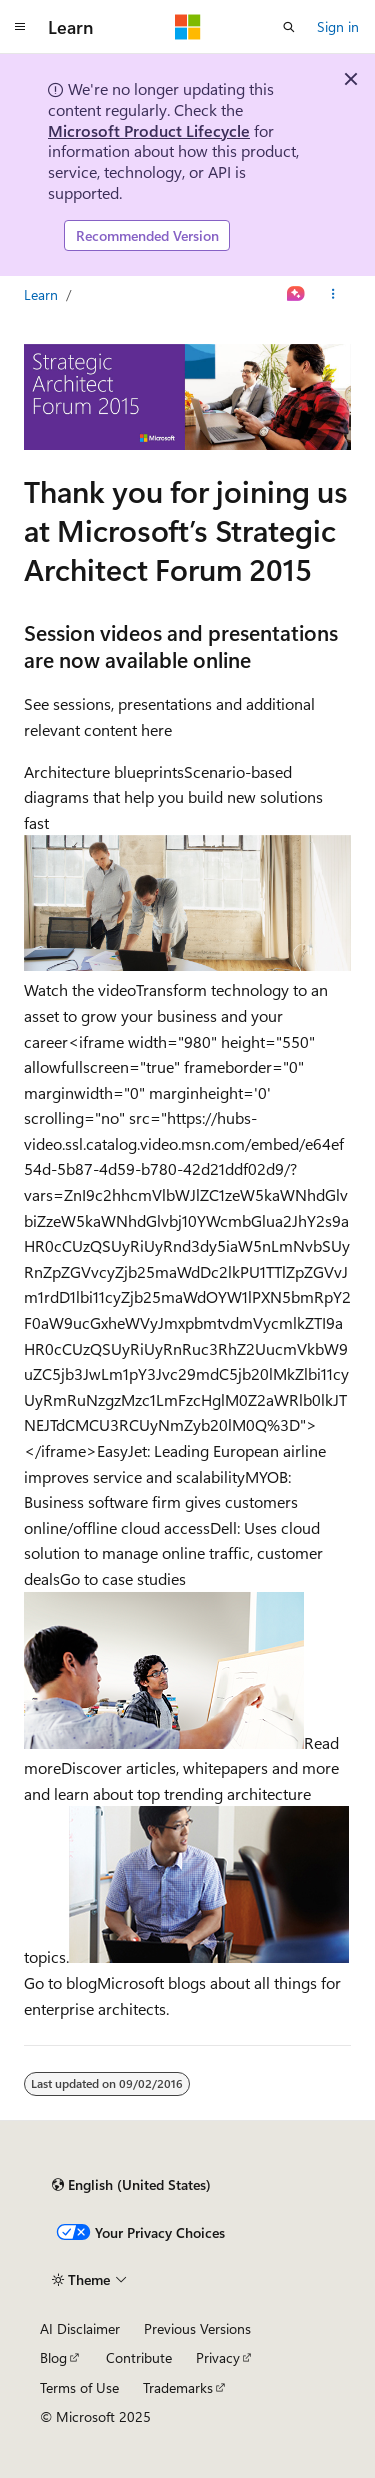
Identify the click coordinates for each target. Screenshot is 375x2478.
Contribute (139, 2357)
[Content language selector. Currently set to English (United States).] (131, 2185)
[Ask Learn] (296, 295)
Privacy (218, 2357)
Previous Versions (197, 2328)
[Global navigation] (20, 27)
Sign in (338, 26)
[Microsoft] (188, 27)
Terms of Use (79, 2387)
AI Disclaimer (80, 2328)
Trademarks (178, 2387)
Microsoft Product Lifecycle (149, 130)
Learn (41, 294)
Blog (53, 2357)
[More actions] (333, 295)
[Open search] (289, 27)
